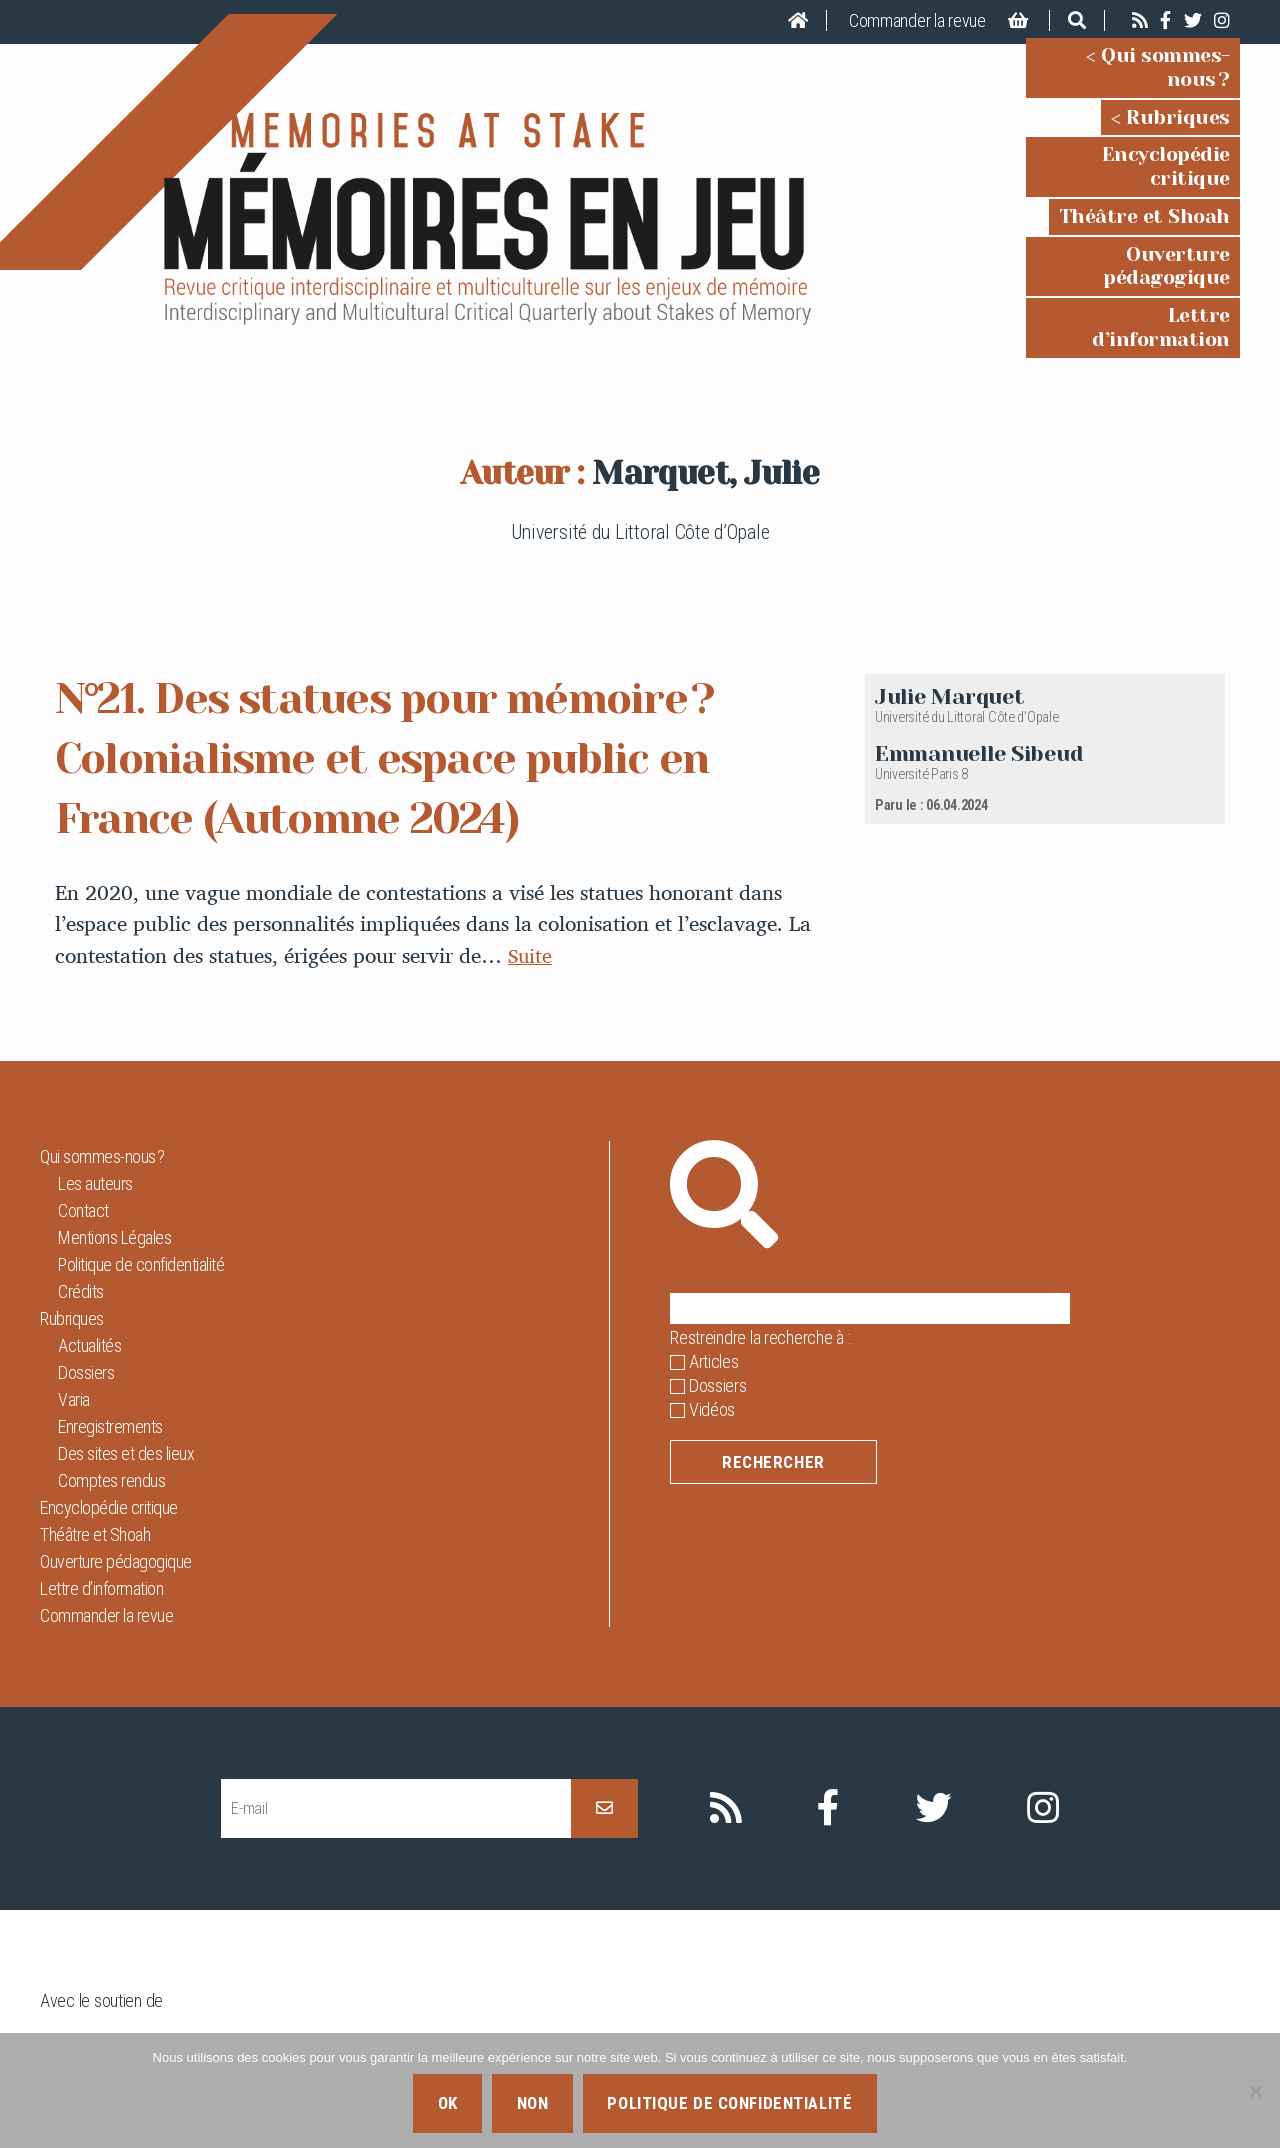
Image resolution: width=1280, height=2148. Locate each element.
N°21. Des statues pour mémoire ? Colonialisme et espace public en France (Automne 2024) (420, 690)
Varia (74, 1332)
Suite (531, 888)
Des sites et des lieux (126, 1386)
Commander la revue (917, 20)
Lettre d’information (1127, 258)
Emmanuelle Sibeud (979, 685)
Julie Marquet (950, 629)
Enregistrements (110, 1359)
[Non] (1255, 2091)
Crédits (81, 1224)
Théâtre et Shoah (1144, 182)
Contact (83, 1143)
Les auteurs (95, 1116)
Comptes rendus (111, 1413)
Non (533, 2103)
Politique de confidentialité (141, 1197)
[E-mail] (396, 1741)
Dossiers (86, 1305)
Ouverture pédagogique (1112, 220)
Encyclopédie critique (1123, 144)
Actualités (89, 1278)
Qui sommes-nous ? (1134, 69)
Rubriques (1178, 107)
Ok (448, 2103)
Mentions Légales (114, 1170)
